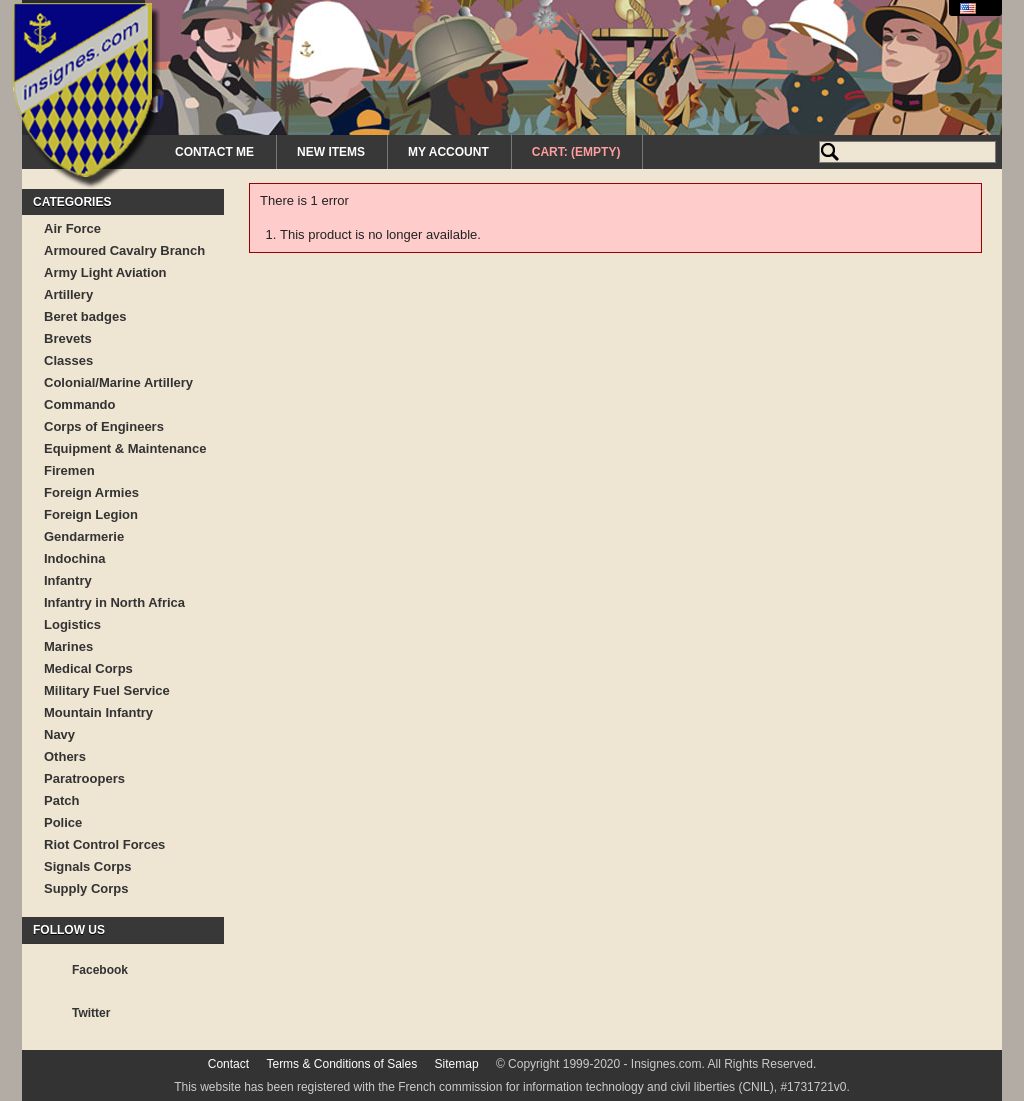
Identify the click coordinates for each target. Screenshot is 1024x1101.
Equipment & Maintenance (125, 448)
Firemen (69, 470)
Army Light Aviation (105, 272)
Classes (68, 360)
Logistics (72, 624)
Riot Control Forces (104, 844)
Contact (228, 1064)
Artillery (68, 294)
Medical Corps (88, 668)
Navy (59, 734)
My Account (448, 152)
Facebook (100, 970)
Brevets (68, 338)
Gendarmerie (84, 536)
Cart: (576, 152)
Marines (68, 646)
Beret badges (85, 316)
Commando (80, 404)
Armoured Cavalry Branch (124, 250)
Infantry (68, 580)
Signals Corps (87, 866)
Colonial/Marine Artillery (118, 382)
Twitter (91, 1013)
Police (63, 822)
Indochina (74, 558)
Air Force (72, 228)
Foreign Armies (91, 492)
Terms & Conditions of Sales (341, 1064)
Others (65, 756)
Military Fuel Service (107, 690)
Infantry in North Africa (114, 602)
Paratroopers (84, 778)
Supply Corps (86, 888)
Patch (61, 800)
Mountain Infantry (98, 712)
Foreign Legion (91, 514)
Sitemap (457, 1064)
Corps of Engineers (104, 426)
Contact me (214, 152)
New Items (331, 152)
